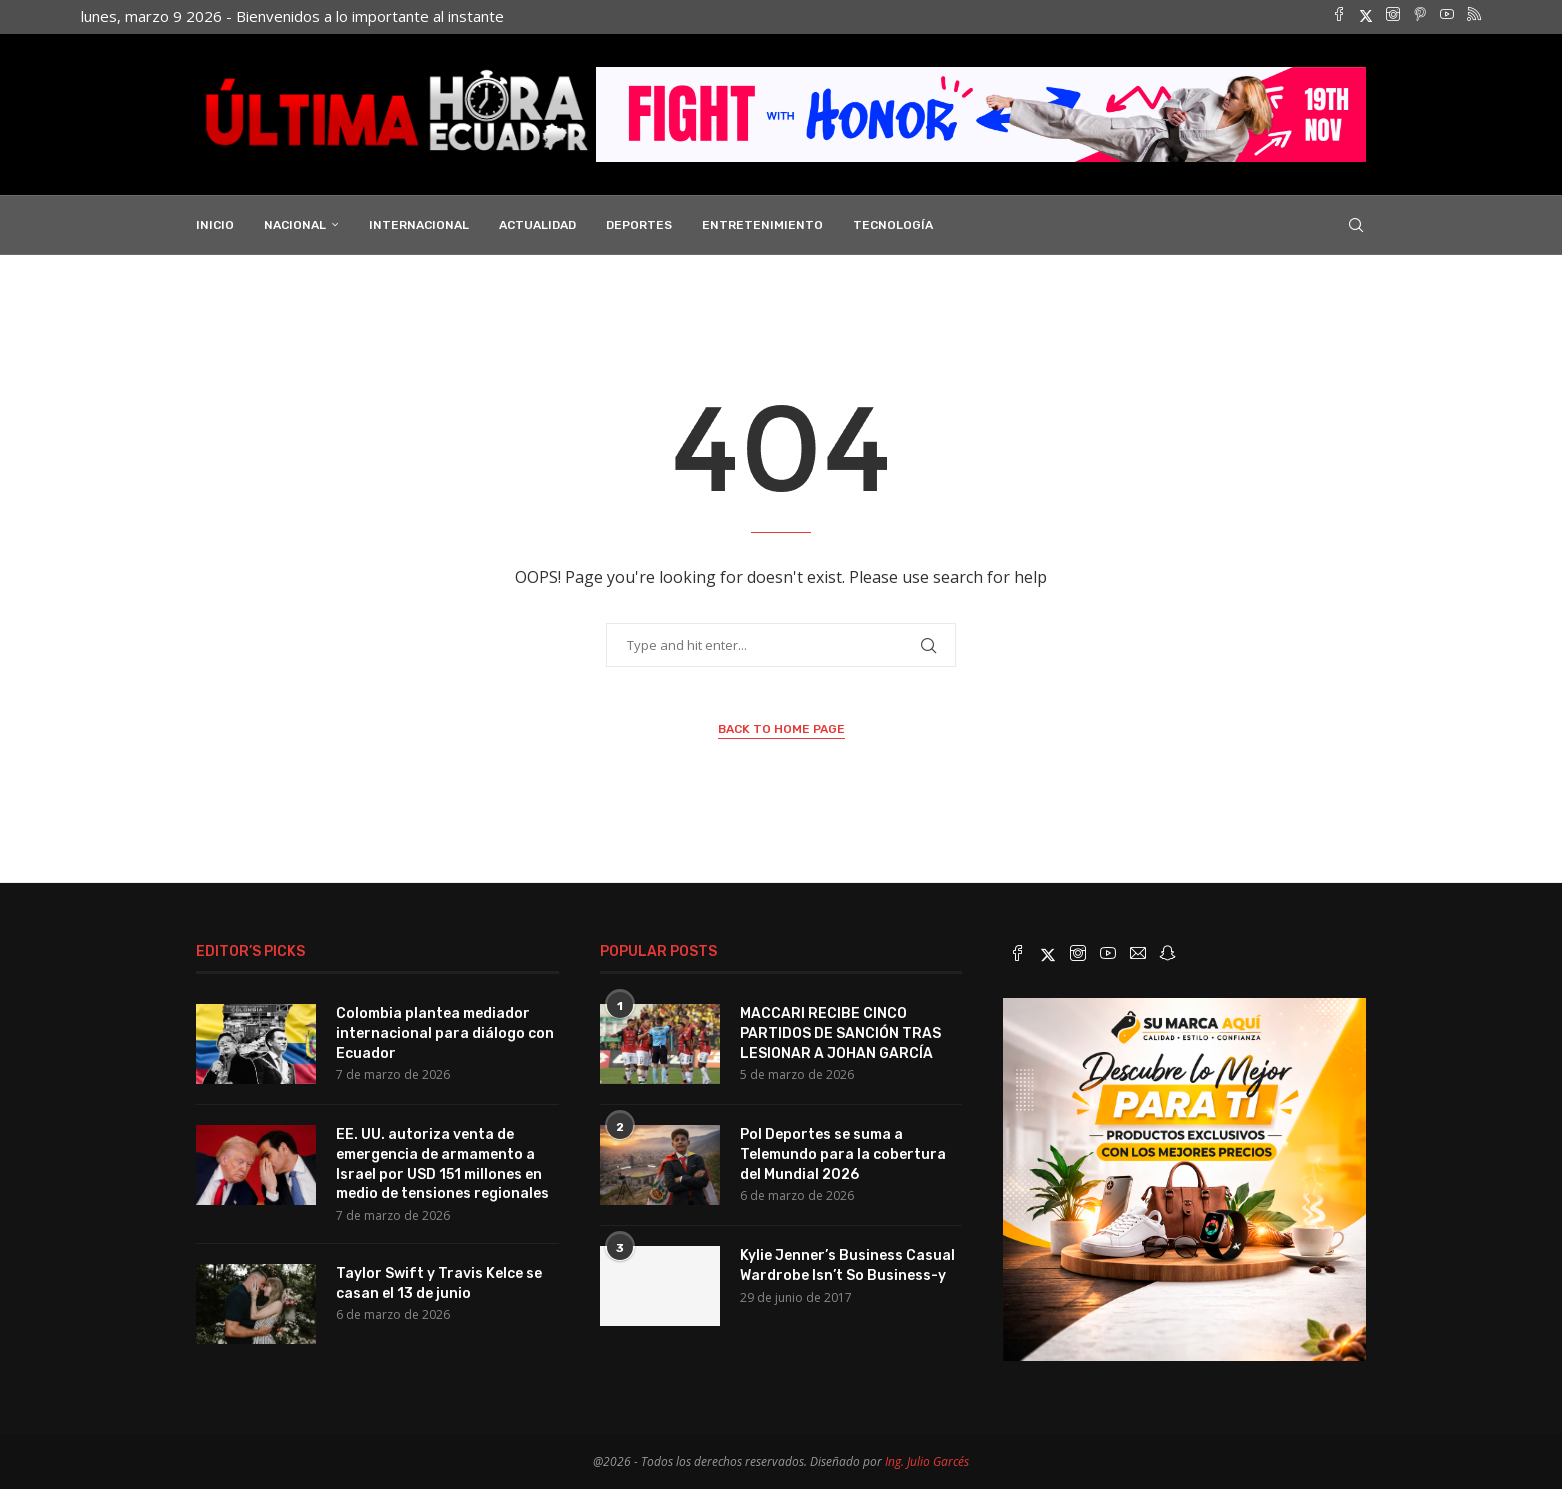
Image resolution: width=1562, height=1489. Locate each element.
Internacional (419, 223)
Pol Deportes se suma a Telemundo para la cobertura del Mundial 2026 (843, 1152)
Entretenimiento (762, 223)
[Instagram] (1393, 16)
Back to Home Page (781, 727)
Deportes (639, 223)
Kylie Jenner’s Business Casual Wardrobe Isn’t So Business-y (847, 1263)
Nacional (295, 223)
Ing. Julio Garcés (927, 1459)
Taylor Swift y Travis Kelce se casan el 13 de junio (439, 1281)
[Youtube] (1447, 16)
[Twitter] (1366, 16)
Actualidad (537, 223)
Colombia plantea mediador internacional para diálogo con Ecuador (445, 1031)
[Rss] (1474, 16)
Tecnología (893, 223)
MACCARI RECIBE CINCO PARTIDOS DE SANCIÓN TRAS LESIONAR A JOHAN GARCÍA (840, 1031)
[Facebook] (1339, 16)
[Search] (1356, 223)
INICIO (215, 223)
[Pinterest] (1420, 16)
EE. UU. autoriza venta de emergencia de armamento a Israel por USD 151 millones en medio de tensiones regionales (442, 1162)
